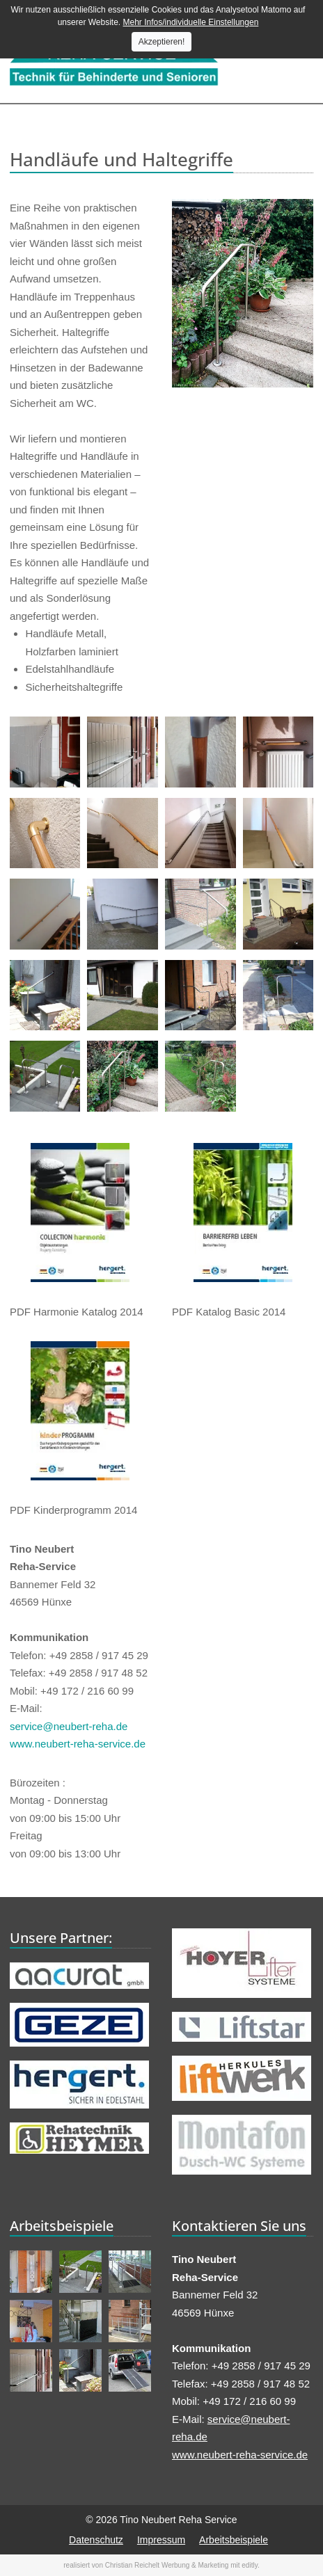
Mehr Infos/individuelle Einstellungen (191, 22)
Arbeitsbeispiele (233, 2539)
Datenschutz (96, 2539)
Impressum (161, 2539)
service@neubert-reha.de (68, 1726)
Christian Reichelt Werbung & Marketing (167, 2565)
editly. (250, 2565)
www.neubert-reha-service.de (77, 1744)
